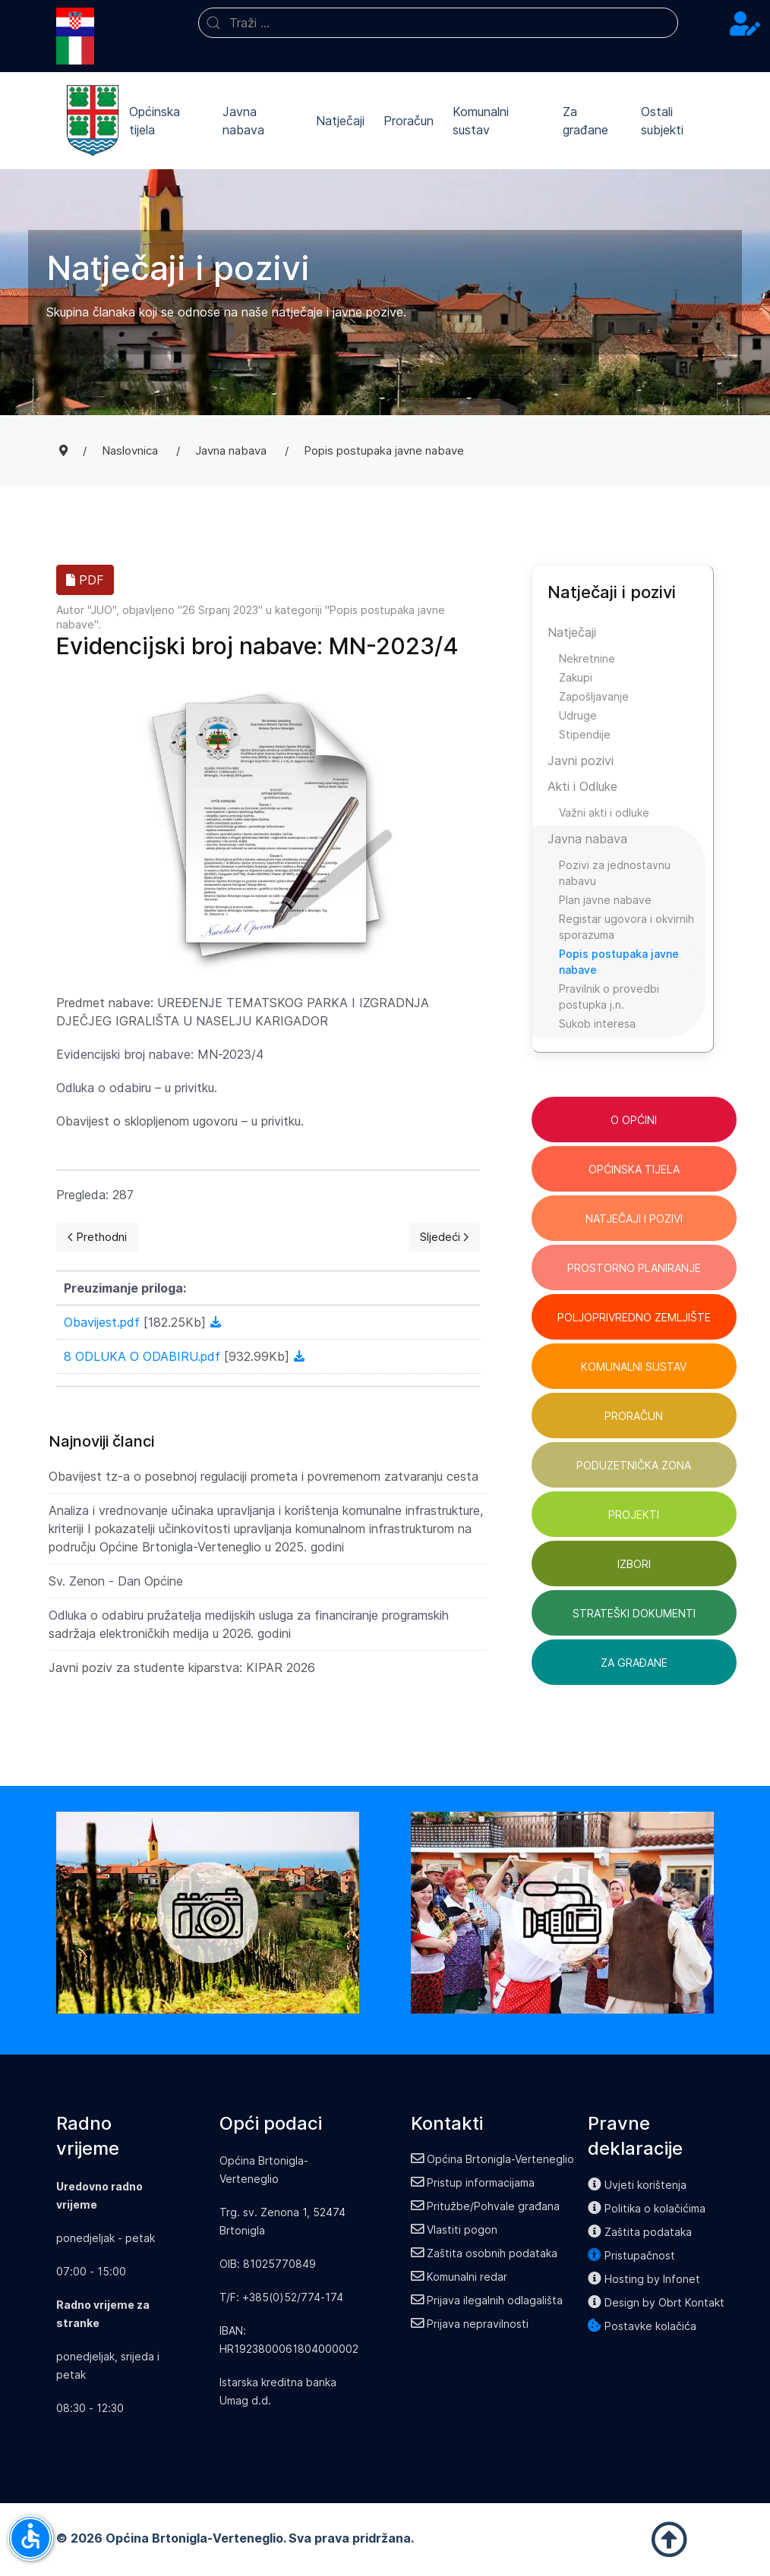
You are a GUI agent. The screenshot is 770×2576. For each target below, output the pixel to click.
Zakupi (575, 677)
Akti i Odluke (582, 786)
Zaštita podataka (640, 2231)
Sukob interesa (597, 1023)
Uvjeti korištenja (637, 2184)
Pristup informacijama (473, 2182)
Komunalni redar (459, 2276)
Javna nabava (243, 120)
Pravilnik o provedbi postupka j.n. (609, 996)
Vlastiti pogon (454, 2229)
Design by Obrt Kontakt (656, 2302)
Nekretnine (587, 658)
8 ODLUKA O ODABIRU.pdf (144, 1356)
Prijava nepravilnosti (470, 2323)
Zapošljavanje (594, 696)
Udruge (578, 715)
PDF (85, 579)
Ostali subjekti (662, 120)
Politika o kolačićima (646, 2208)
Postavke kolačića (642, 2325)
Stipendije (585, 734)
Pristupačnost (631, 2255)
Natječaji (340, 120)
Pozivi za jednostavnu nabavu (615, 872)
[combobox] (438, 23)
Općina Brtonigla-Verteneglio (493, 2158)
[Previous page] (97, 1237)
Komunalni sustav (481, 120)
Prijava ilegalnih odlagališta (487, 2300)
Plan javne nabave (605, 899)
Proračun (408, 120)
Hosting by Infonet (644, 2278)
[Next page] (444, 1237)
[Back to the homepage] (92, 120)
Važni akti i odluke (604, 812)
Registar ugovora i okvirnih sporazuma (626, 926)
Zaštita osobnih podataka (484, 2253)
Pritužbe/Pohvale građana (485, 2206)
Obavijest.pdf (104, 1322)
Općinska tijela (154, 120)
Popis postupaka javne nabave (619, 961)
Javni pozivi (581, 760)
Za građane (585, 120)
